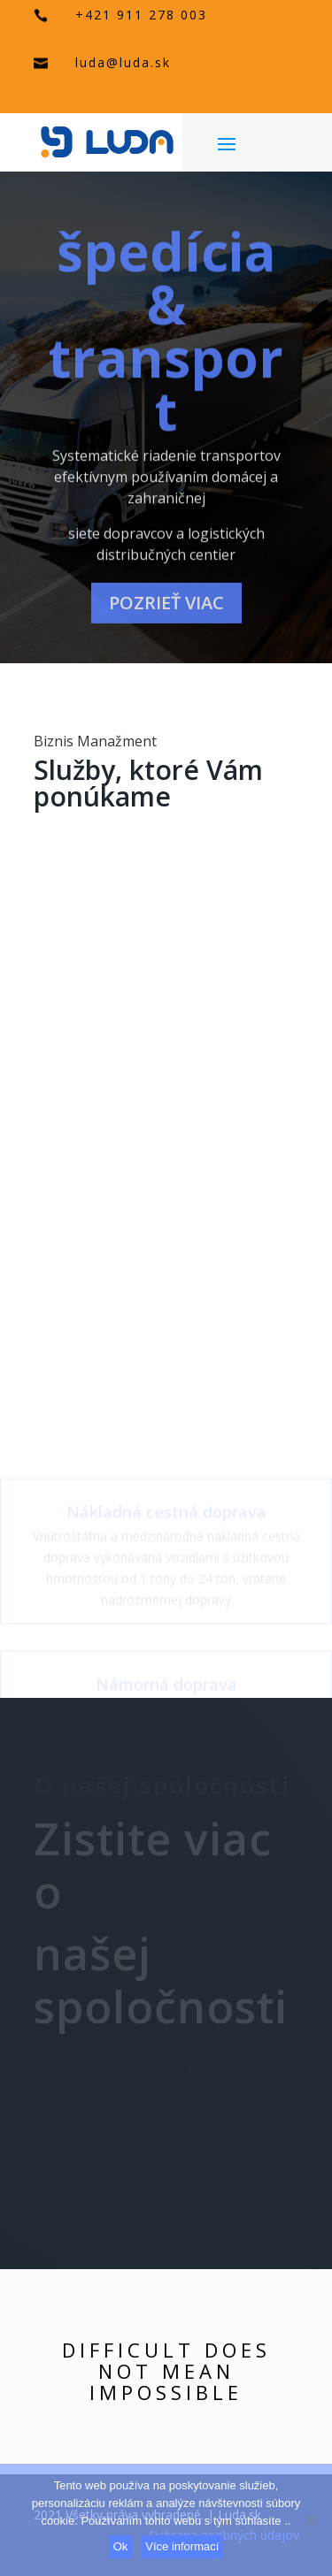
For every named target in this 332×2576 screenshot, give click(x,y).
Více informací (182, 2546)
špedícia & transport (166, 345)
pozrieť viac (166, 617)
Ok (120, 2546)
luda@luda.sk (123, 62)
